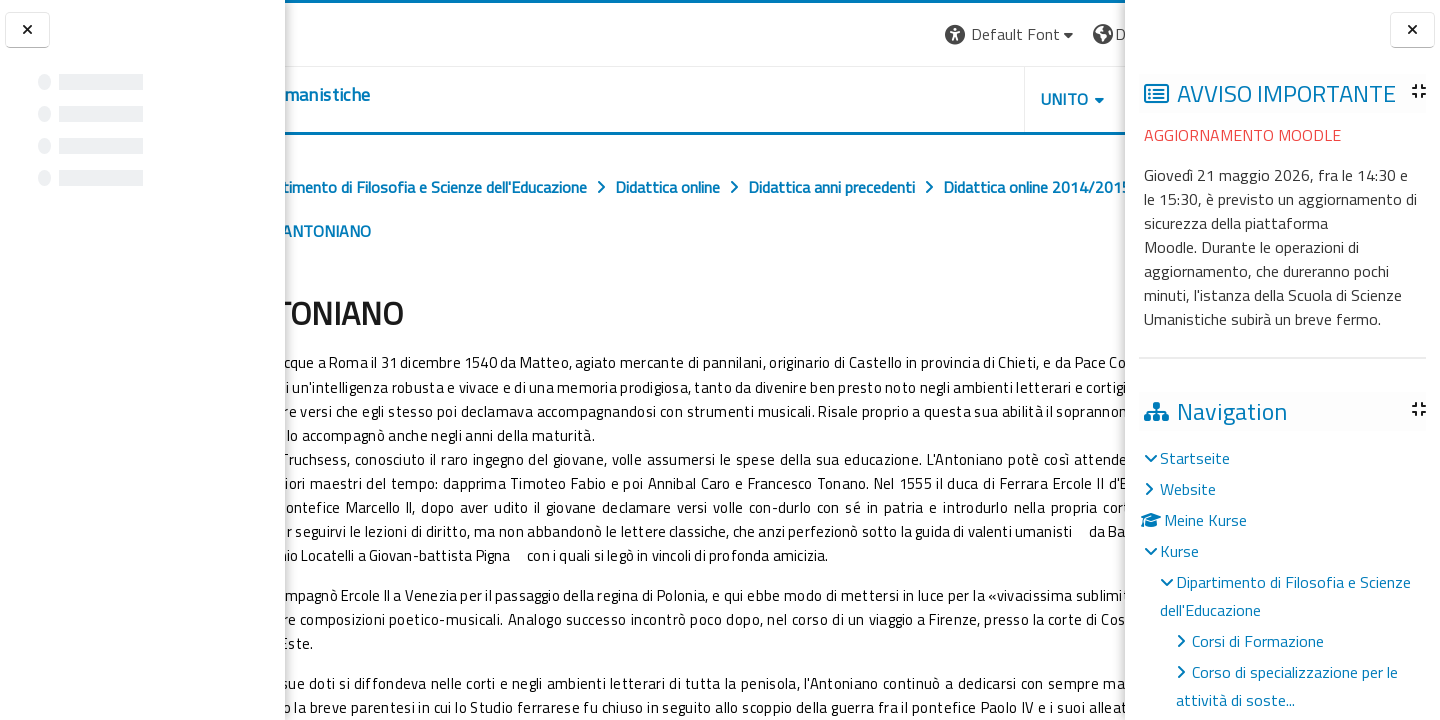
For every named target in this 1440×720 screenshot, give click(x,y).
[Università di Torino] (347, 32)
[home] (407, 95)
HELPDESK (1004, 99)
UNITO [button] (891, 99)
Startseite (1195, 458)
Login (1090, 34)
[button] (837, 34)
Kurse (1179, 551)
